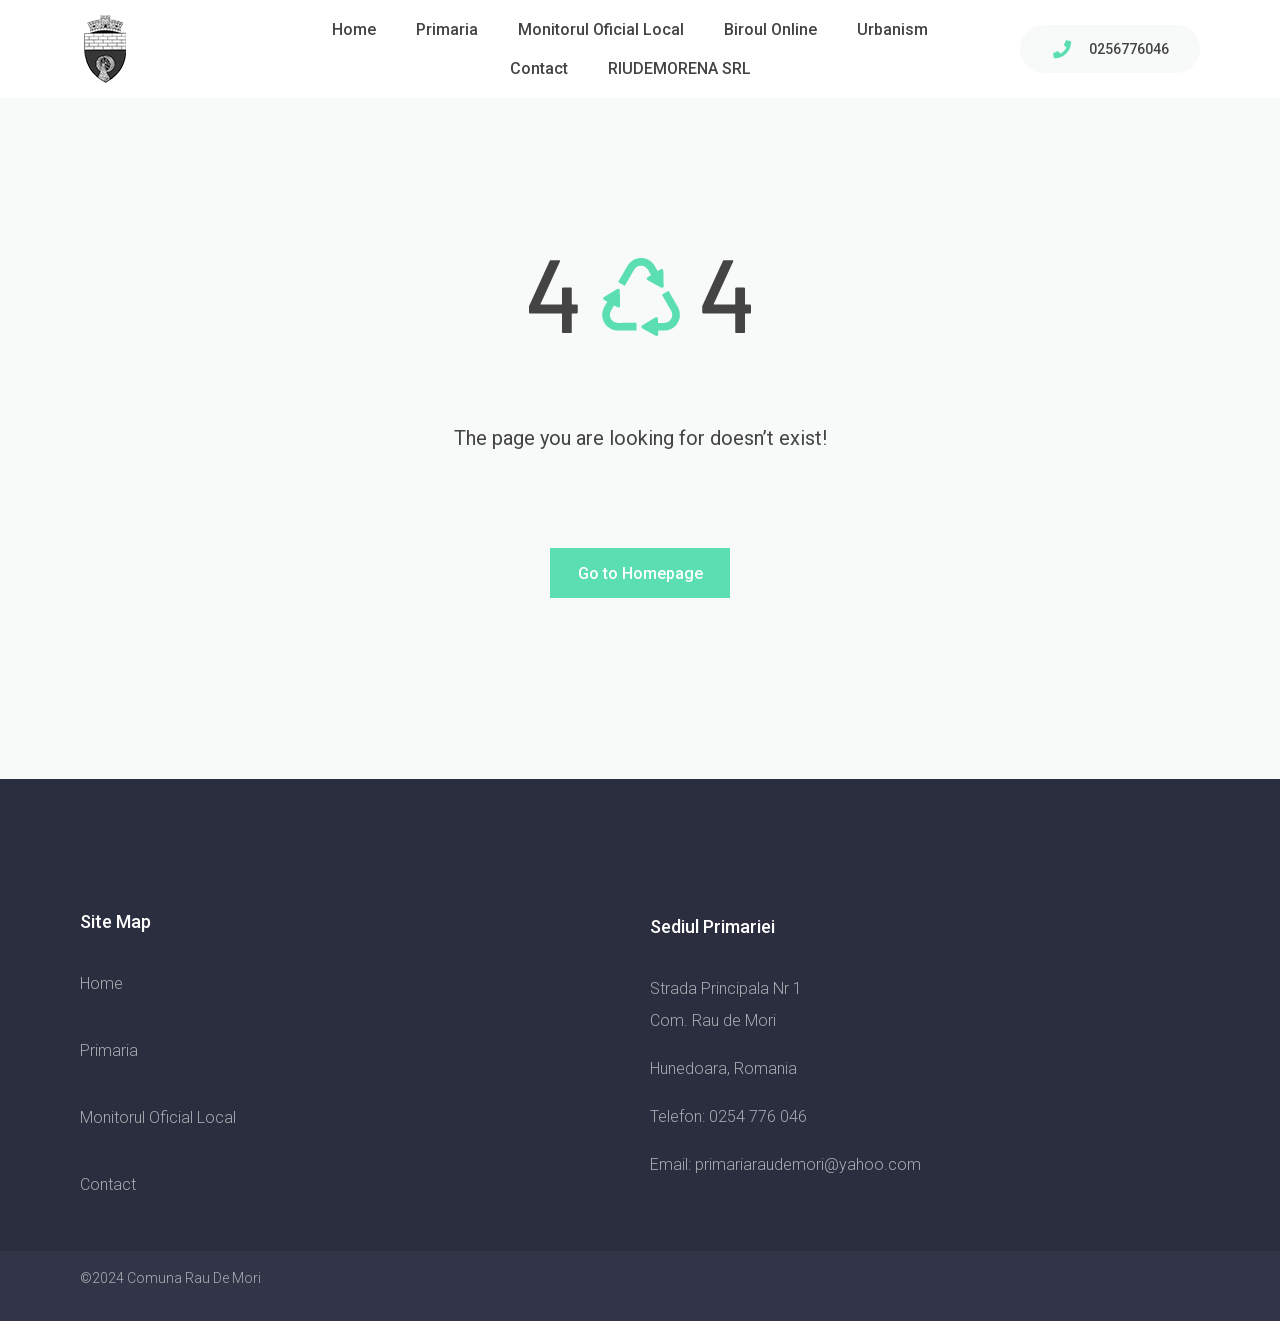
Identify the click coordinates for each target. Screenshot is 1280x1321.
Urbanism (892, 29)
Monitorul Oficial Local (601, 29)
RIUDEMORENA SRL (679, 68)
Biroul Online (770, 29)
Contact (539, 68)
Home (354, 29)
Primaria (447, 29)
